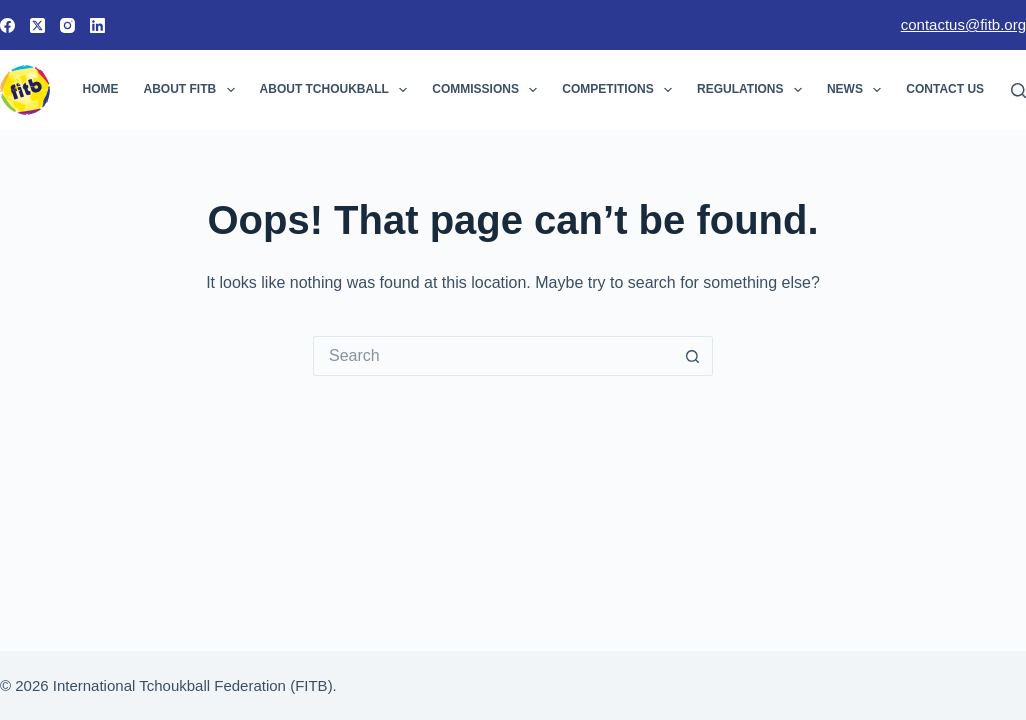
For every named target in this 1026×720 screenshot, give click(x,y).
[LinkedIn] (97, 25)
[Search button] (693, 356)
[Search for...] (493, 356)
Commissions (488, 90)
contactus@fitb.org (963, 24)
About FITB (193, 90)
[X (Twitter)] (37, 25)
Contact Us (958, 90)
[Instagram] (67, 25)
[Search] (1018, 90)
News (858, 90)
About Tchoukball (338, 90)
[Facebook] (7, 25)
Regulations (753, 90)
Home (101, 89)
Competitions (621, 90)
